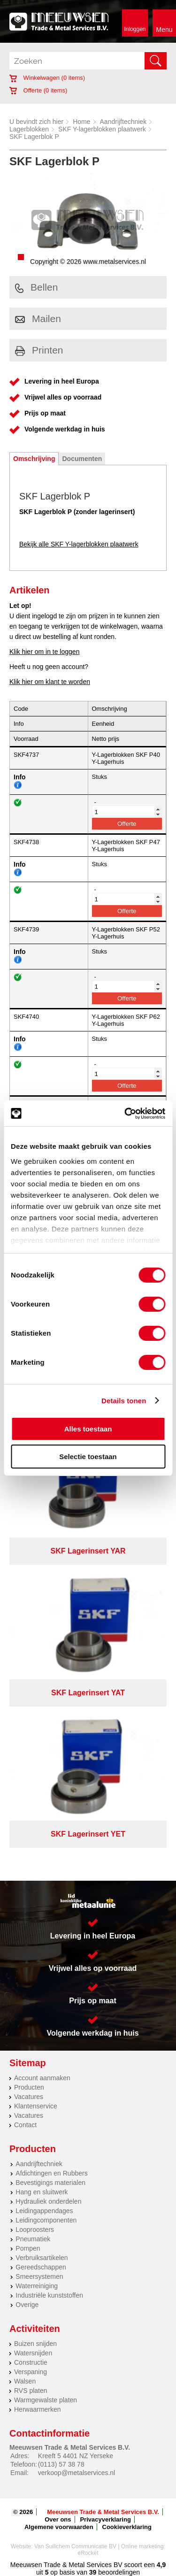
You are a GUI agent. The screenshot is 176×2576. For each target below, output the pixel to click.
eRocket (87, 2553)
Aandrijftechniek (123, 121)
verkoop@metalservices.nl (76, 2472)
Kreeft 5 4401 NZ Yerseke (75, 2456)
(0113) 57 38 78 (61, 2464)
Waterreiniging (36, 2286)
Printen (39, 350)
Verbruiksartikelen (41, 2257)
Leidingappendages (44, 2211)
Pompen (27, 2248)
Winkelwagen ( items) (47, 77)
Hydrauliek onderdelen (48, 2201)
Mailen (38, 318)
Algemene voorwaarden (58, 2526)
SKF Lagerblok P (34, 136)
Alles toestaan (88, 1429)
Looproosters (34, 2229)
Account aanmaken (42, 2078)
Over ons (58, 2519)
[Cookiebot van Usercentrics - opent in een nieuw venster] (125, 1113)
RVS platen (30, 2390)
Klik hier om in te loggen (44, 651)
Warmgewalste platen (45, 2400)
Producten (29, 2087)
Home (81, 121)
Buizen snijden (35, 2343)
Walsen (25, 2381)
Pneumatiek (32, 2239)
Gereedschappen (40, 2267)
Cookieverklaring (127, 2526)
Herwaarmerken (37, 2409)
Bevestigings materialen (50, 2182)
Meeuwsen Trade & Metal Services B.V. (103, 2511)
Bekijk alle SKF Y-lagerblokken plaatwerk (78, 544)
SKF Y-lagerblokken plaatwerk (102, 129)
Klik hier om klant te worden (49, 681)
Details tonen (123, 1401)
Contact (25, 2125)
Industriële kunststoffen (49, 2295)
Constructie (30, 2362)
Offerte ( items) (38, 90)
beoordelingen (118, 2572)
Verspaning (30, 2372)
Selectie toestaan (88, 1457)
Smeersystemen (39, 2276)
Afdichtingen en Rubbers (51, 2173)
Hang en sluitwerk (41, 2192)
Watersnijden (33, 2353)
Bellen (36, 287)
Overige (26, 2304)
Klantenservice (35, 2106)
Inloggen (134, 29)
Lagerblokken (29, 129)
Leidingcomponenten (46, 2220)
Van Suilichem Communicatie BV (75, 2546)
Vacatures (28, 2096)
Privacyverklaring (105, 2519)
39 (93, 2572)
